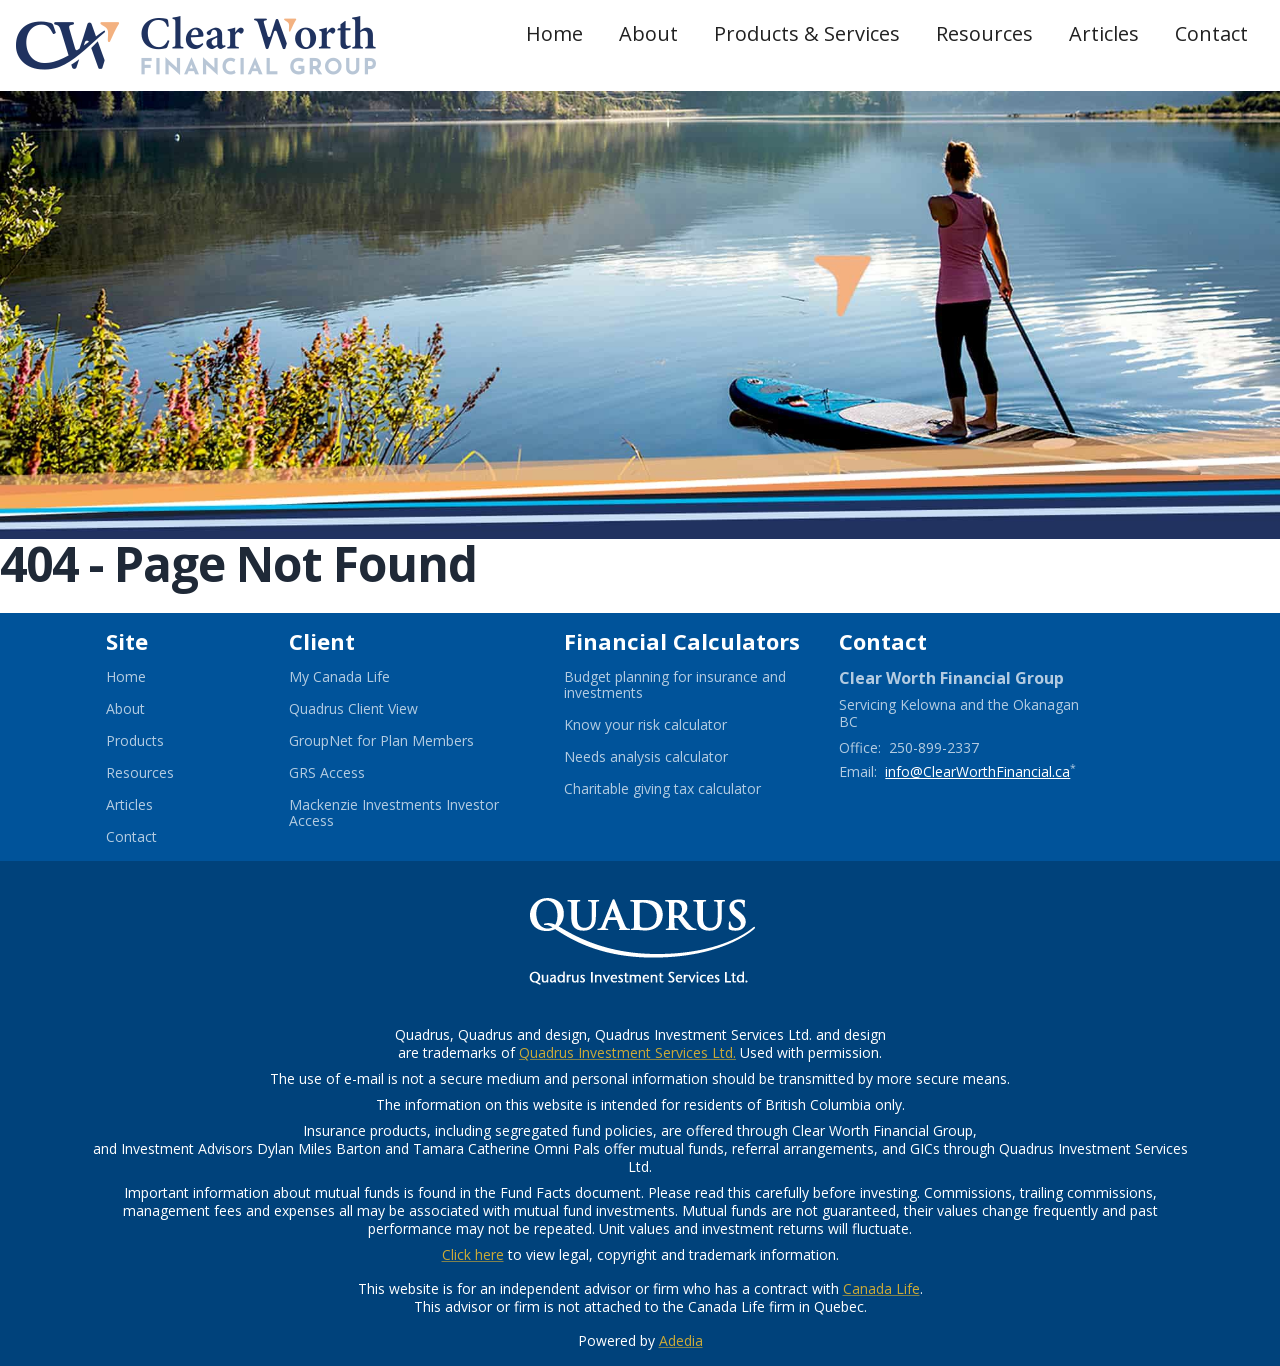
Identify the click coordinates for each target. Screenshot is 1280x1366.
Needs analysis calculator (670, 757)
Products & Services (807, 33)
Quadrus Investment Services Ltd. (627, 1052)
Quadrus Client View (378, 709)
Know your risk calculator (670, 725)
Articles (1104, 33)
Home (554, 33)
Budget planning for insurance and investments (675, 685)
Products (135, 741)
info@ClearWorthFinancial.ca (977, 771)
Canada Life (881, 1288)
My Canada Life (364, 677)
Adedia (681, 1340)
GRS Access (351, 773)
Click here (473, 1254)
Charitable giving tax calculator (685, 789)
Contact (1211, 33)
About (648, 33)
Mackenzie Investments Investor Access (394, 813)
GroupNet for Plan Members (406, 741)
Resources (984, 33)
